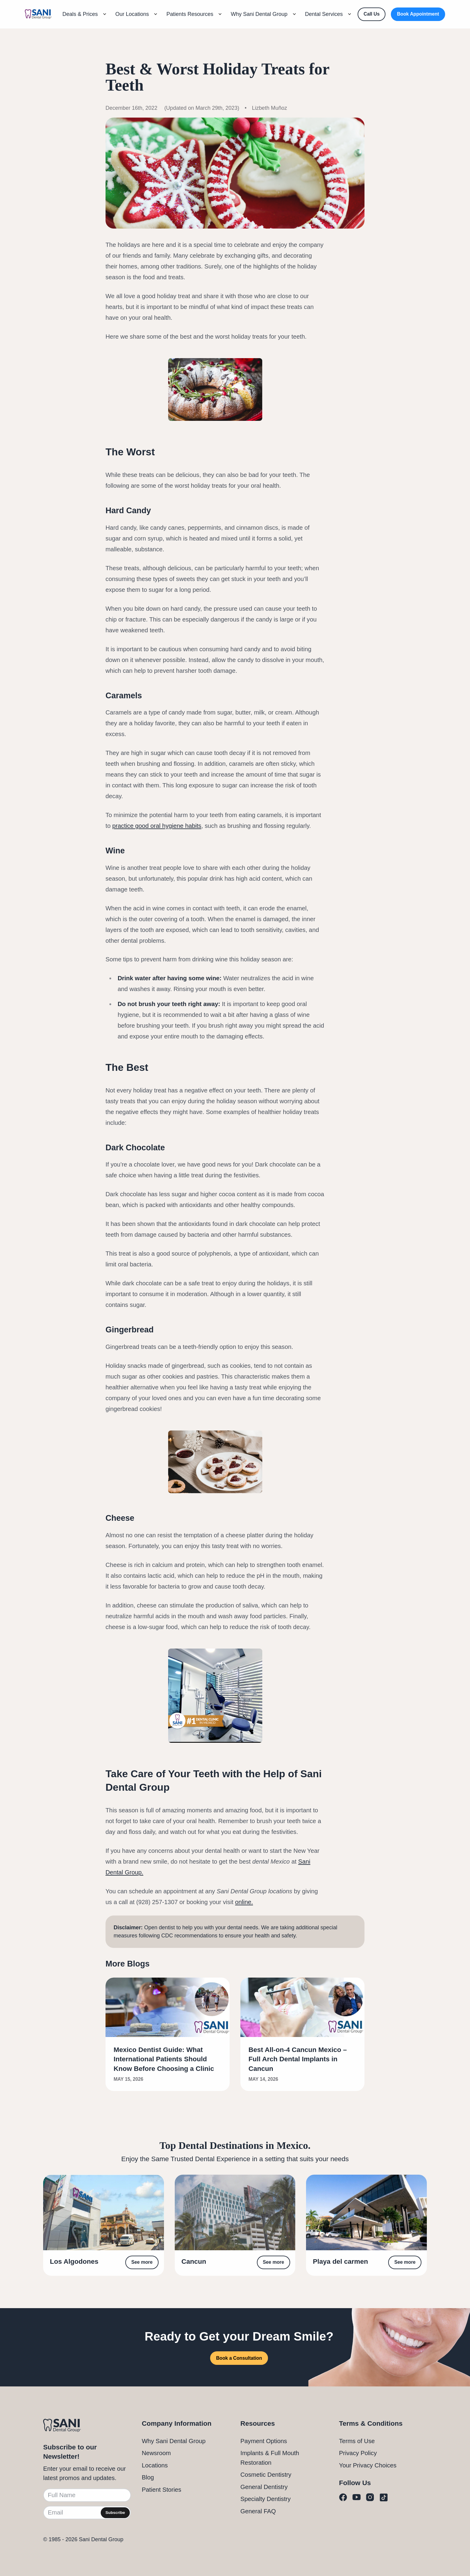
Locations (155, 2465)
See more (142, 2262)
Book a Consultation (239, 2358)
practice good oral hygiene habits (156, 825)
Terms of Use (357, 2441)
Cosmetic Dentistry (265, 2474)
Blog (148, 2477)
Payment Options (263, 2441)
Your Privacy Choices (368, 2465)
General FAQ (258, 2511)
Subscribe (115, 2512)
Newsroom (156, 2453)
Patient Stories (161, 2489)
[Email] (87, 2512)
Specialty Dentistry (265, 2499)
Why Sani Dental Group (174, 2441)
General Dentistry (264, 2487)
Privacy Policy (358, 2453)
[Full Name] (87, 2495)
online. (244, 1902)
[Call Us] (371, 14)
